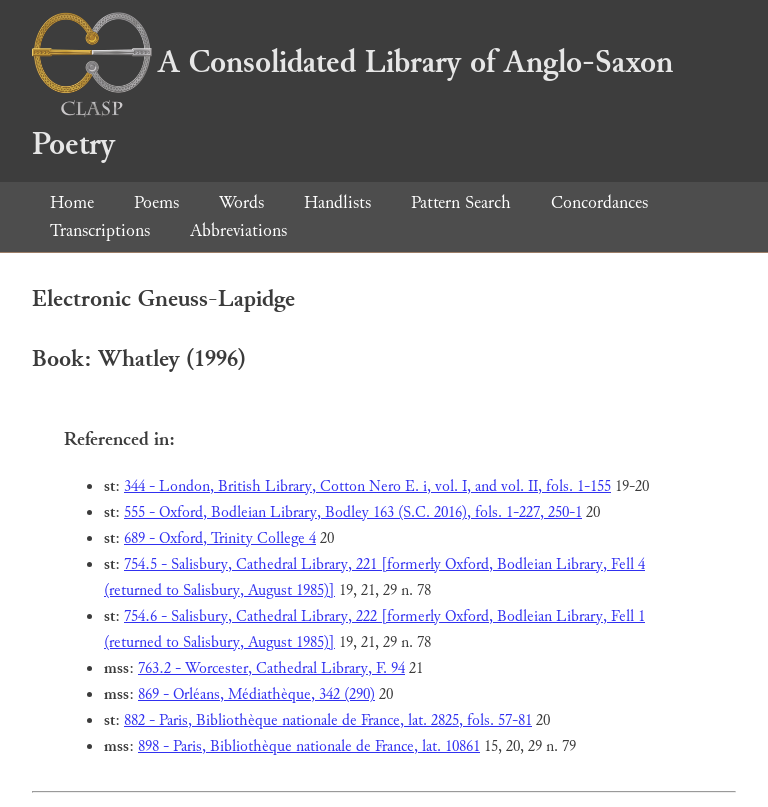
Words (241, 202)
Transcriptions (100, 230)
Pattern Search (461, 202)
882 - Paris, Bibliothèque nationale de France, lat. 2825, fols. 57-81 (328, 720)
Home (72, 202)
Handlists (337, 202)
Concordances (599, 202)
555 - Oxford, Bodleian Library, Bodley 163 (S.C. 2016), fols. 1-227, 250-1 (353, 512)
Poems (156, 202)
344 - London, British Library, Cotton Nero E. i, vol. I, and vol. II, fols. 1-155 (367, 486)
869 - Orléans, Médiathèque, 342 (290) (256, 694)
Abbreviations (238, 230)
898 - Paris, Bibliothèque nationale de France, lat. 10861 (309, 746)
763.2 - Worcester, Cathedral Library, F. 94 (271, 668)
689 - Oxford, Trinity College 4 (220, 538)
